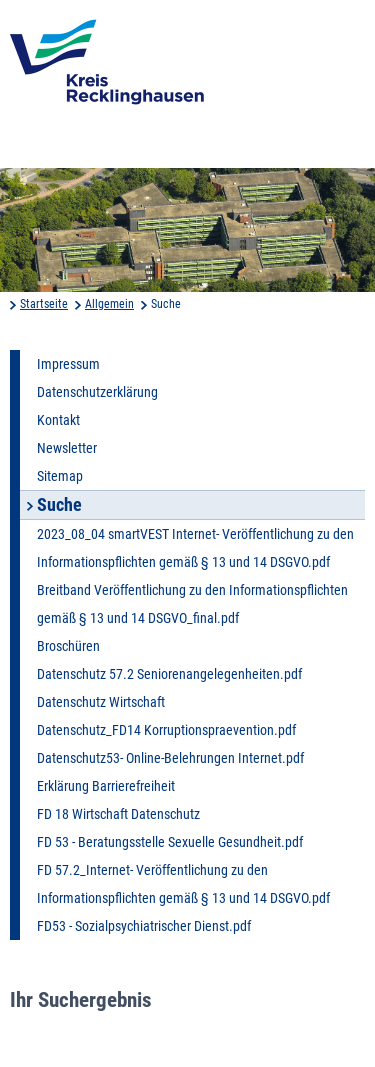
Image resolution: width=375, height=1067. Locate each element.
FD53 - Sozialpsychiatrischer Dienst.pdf (144, 926)
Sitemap (60, 476)
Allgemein (109, 304)
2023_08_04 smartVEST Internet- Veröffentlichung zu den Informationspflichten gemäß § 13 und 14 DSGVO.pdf (195, 548)
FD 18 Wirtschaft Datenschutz (118, 814)
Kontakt (58, 420)
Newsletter (67, 448)
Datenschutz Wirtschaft (101, 702)
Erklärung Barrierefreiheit (106, 786)
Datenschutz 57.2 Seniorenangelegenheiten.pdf (169, 674)
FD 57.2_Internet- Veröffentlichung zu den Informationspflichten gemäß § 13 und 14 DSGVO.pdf (183, 884)
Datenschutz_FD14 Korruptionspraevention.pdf (166, 730)
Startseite (44, 304)
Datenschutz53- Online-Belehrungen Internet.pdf (170, 758)
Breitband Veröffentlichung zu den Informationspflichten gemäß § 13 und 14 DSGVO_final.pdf (192, 604)
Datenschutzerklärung (97, 392)
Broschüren (68, 646)
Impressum (68, 364)
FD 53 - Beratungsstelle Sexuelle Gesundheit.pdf (170, 842)
